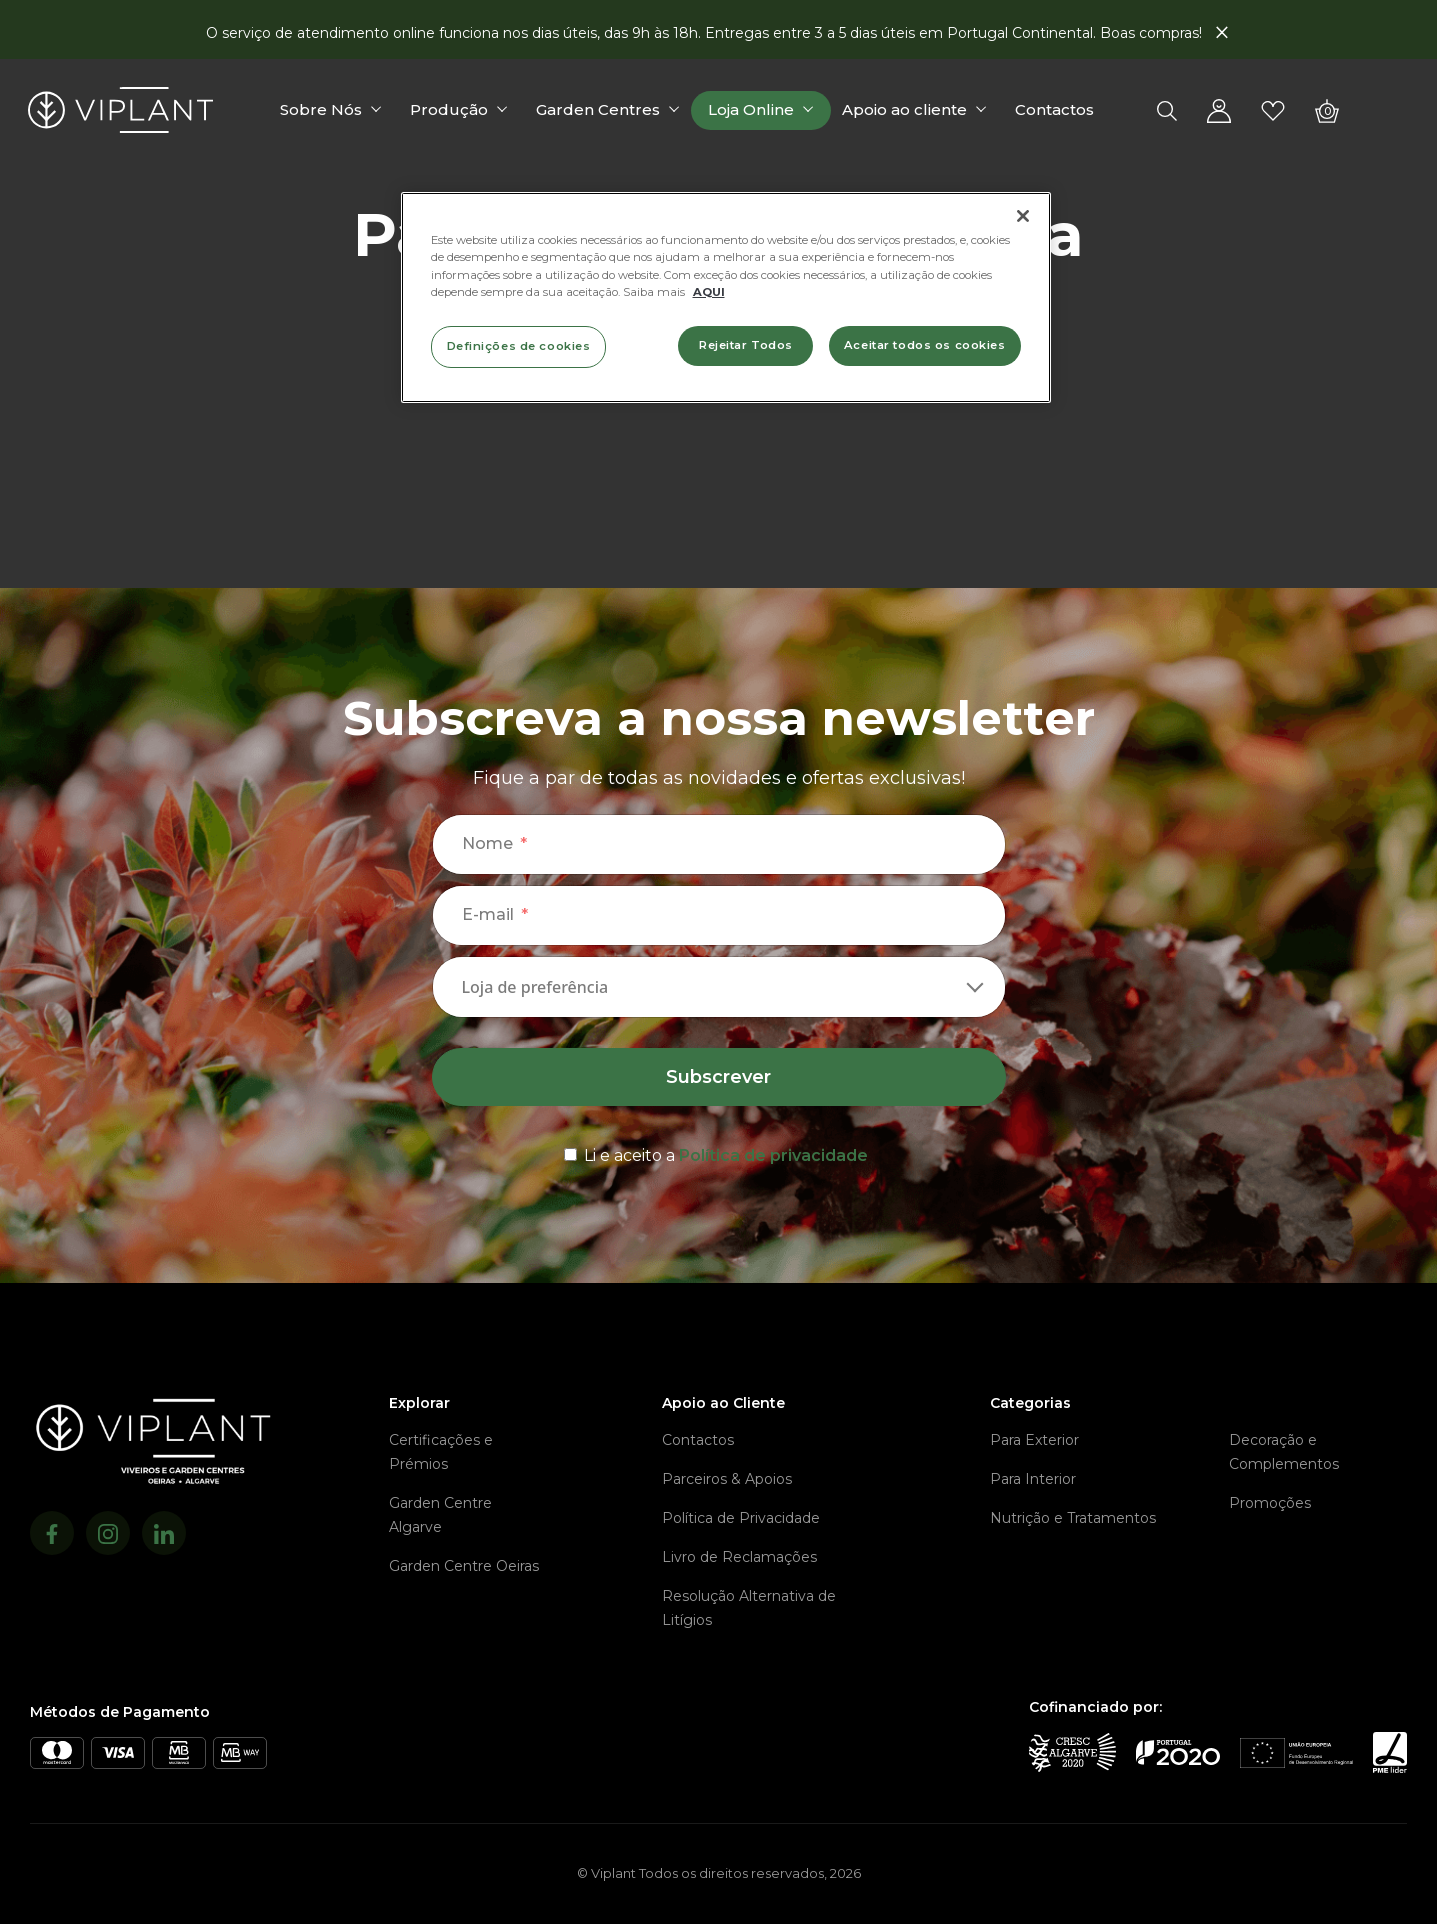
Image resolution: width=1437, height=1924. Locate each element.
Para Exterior (1034, 1440)
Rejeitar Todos (746, 345)
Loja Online (753, 111)
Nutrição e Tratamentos (1073, 1518)
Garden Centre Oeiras (464, 1566)
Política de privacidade (773, 1155)
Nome (487, 843)
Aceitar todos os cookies (925, 345)
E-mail (488, 914)
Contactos (1056, 111)
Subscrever (718, 1077)
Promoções (1270, 1503)
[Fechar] (1023, 216)
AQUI (709, 292)
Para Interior (1033, 1479)
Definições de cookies (519, 346)
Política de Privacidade (741, 1518)
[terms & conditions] (719, 1152)
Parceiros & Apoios (727, 1479)
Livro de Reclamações (739, 1557)
